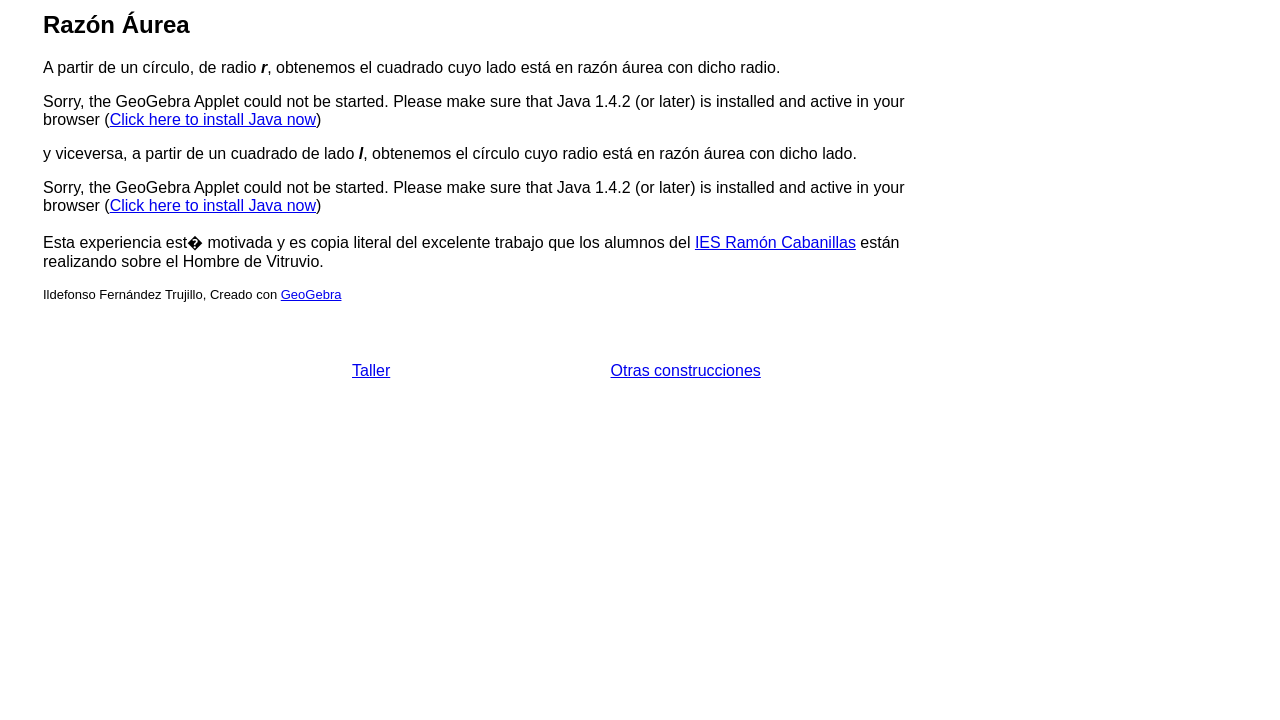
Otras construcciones (686, 370)
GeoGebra (311, 294)
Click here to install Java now (213, 119)
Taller (371, 370)
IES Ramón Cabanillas (775, 242)
